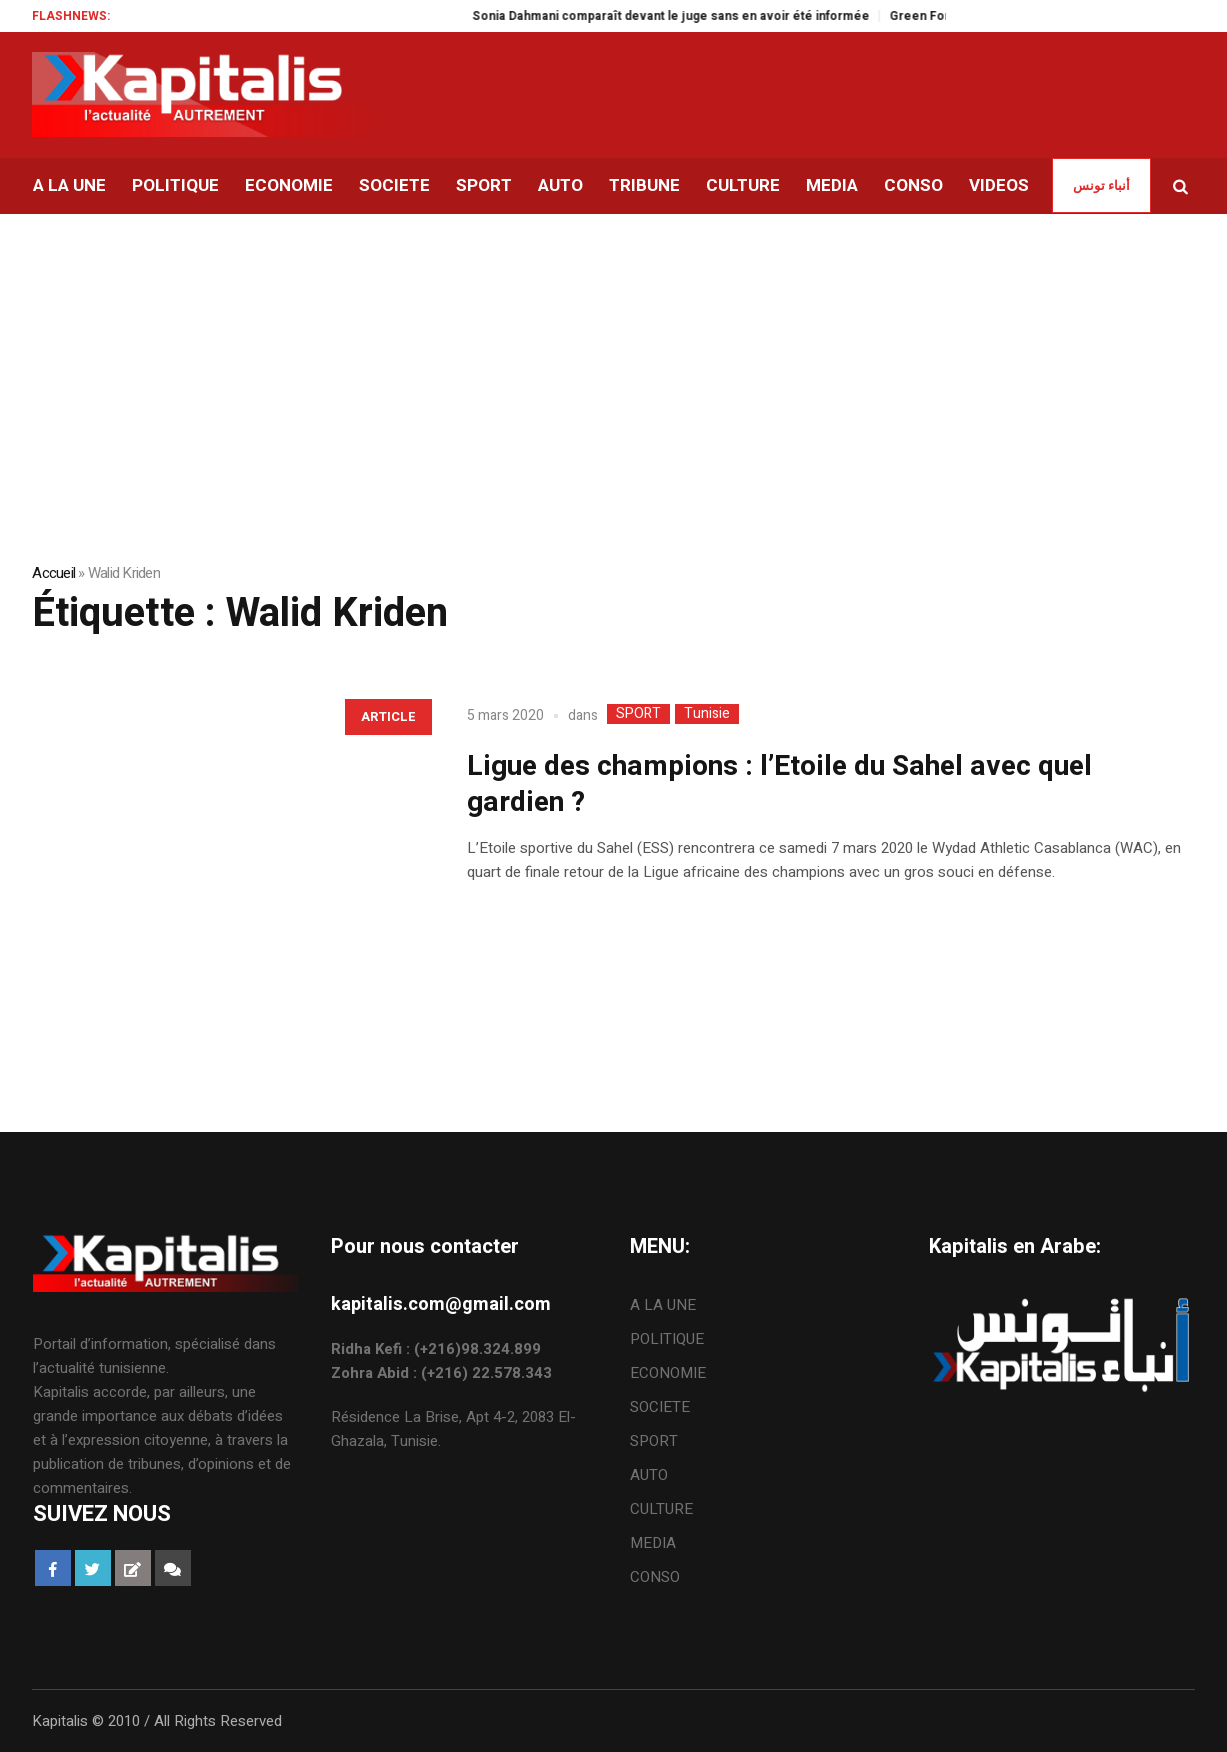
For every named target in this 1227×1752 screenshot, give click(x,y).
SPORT (638, 714)
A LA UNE (663, 1305)
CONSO (655, 1577)
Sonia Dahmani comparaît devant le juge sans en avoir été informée (692, 16)
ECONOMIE (668, 1373)
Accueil (53, 573)
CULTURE (661, 1509)
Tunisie (707, 714)
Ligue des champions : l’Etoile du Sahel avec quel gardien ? (779, 784)
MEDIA (653, 1543)
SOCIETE (660, 1407)
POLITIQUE (667, 1339)
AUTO (649, 1475)
